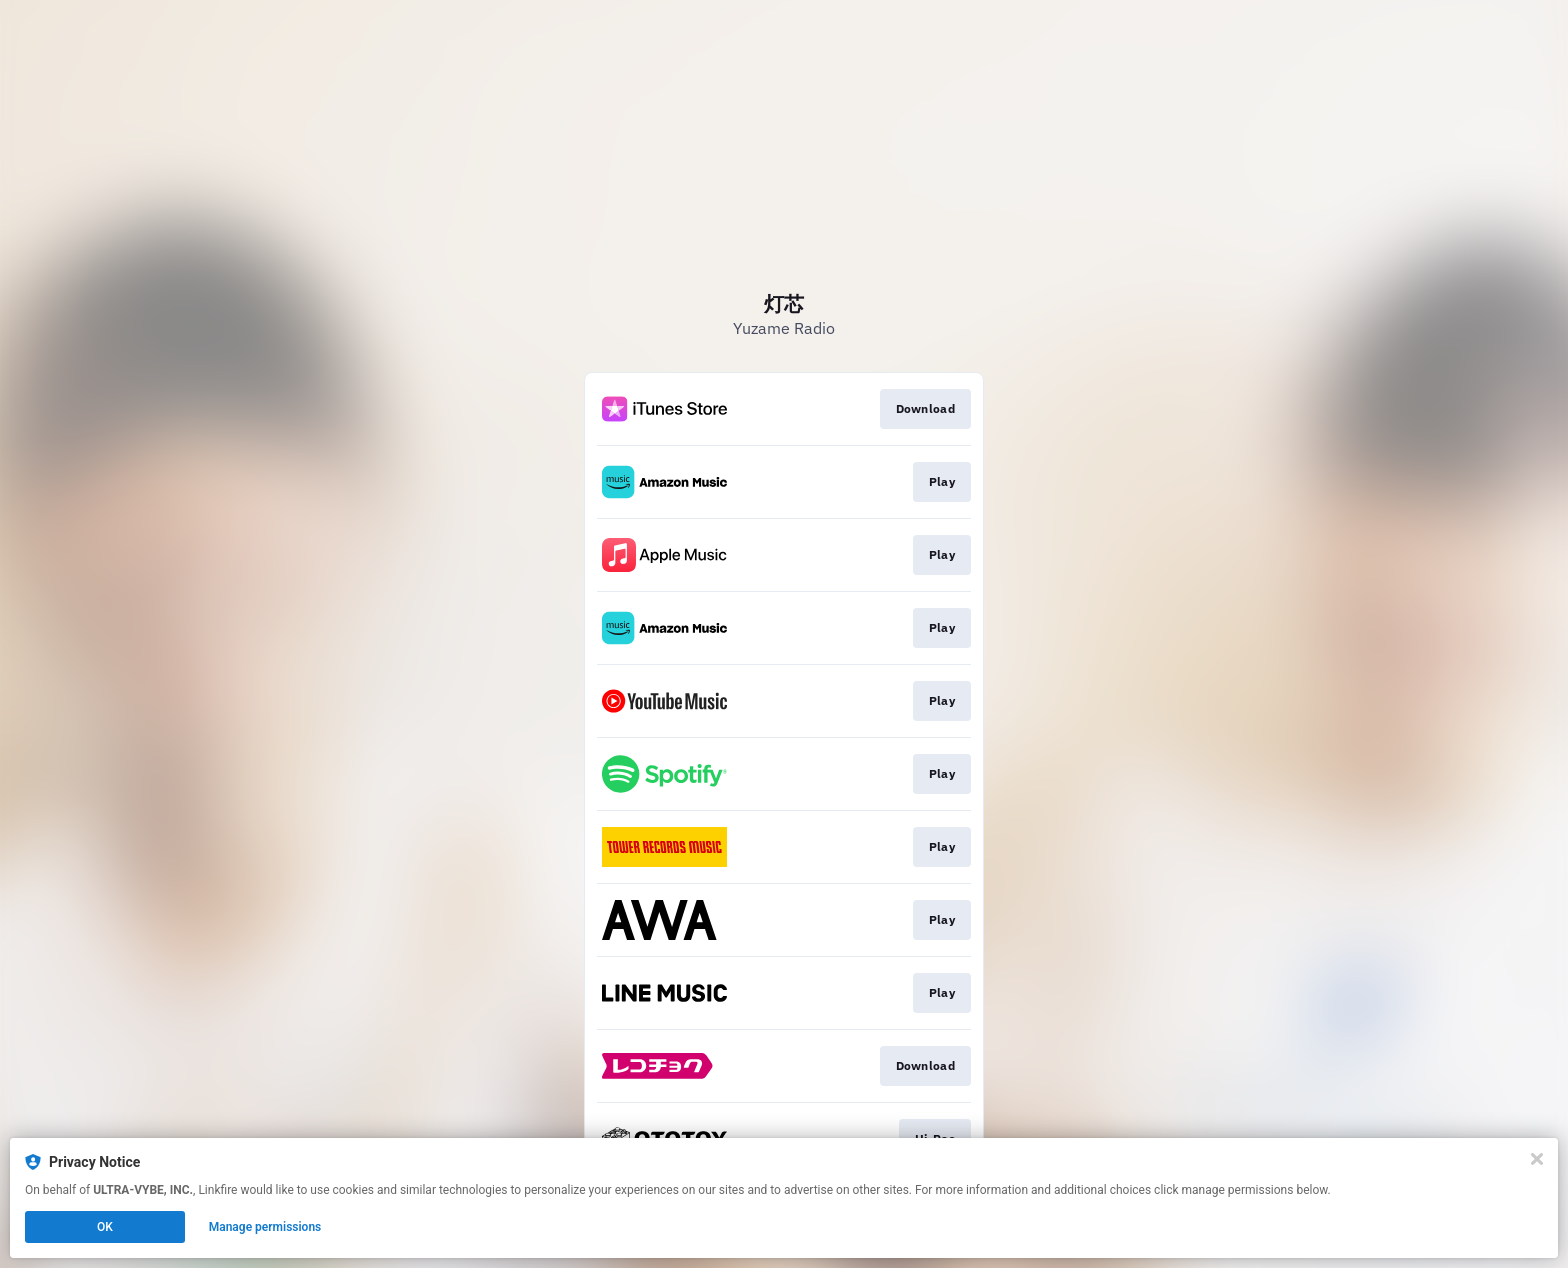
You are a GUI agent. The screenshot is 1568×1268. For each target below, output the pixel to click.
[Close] (1537, 1159)
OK (105, 1227)
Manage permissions (265, 1227)
